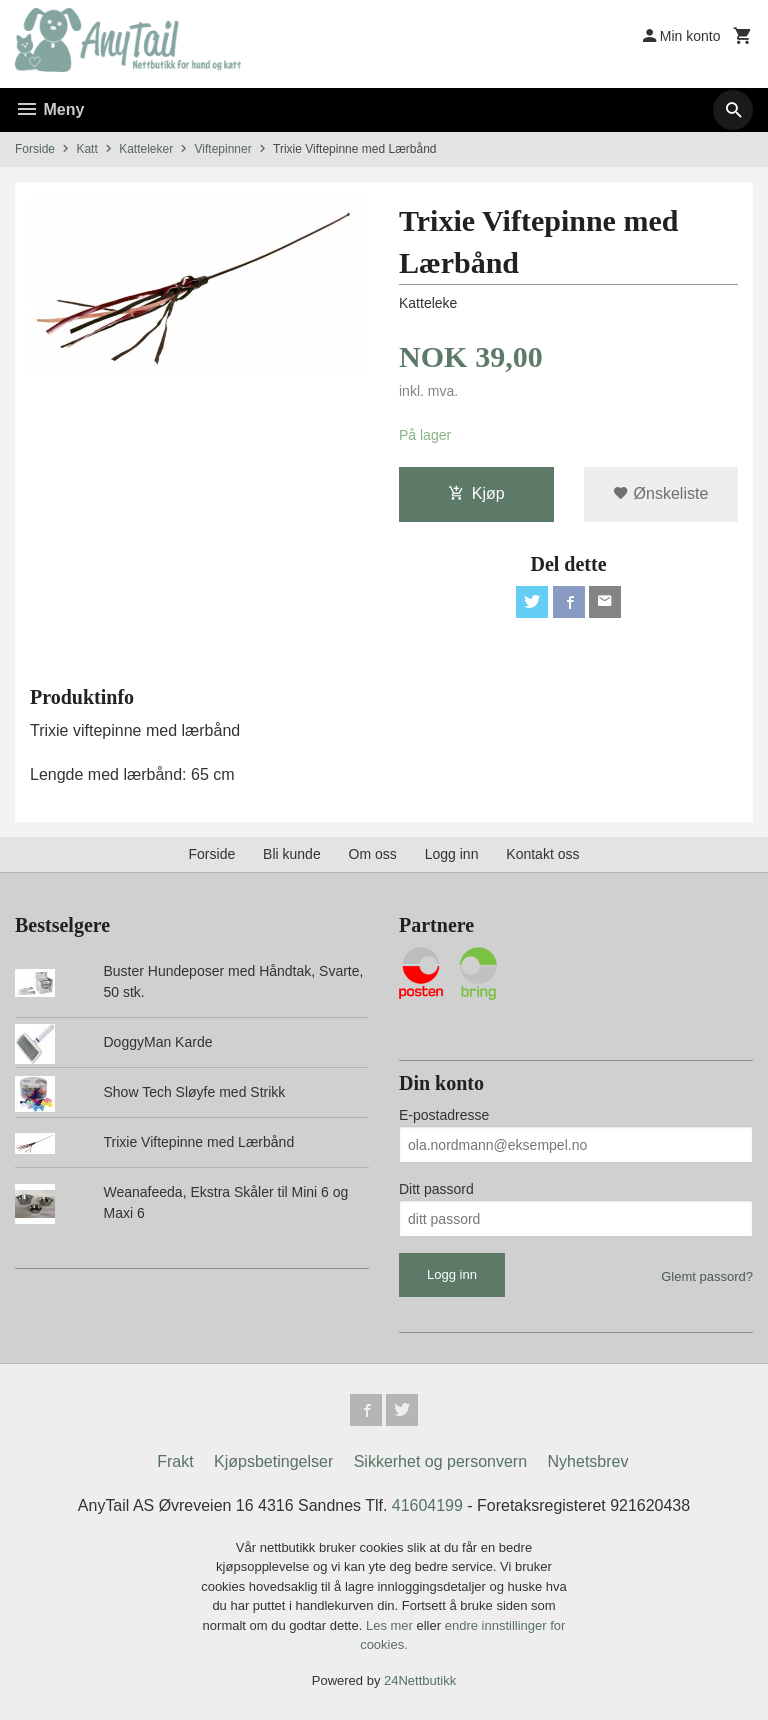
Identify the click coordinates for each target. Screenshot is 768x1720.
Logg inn (452, 854)
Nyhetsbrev (588, 1461)
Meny (49, 109)
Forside (35, 149)
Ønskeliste (660, 493)
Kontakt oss (542, 854)
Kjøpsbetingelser (273, 1461)
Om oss (373, 854)
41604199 (427, 1505)
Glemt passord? (707, 1276)
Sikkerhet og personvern (440, 1461)
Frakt (175, 1461)
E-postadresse (444, 1115)
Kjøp (476, 493)
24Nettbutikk (420, 1680)
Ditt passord (436, 1189)
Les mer (391, 1625)
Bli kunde (292, 854)
